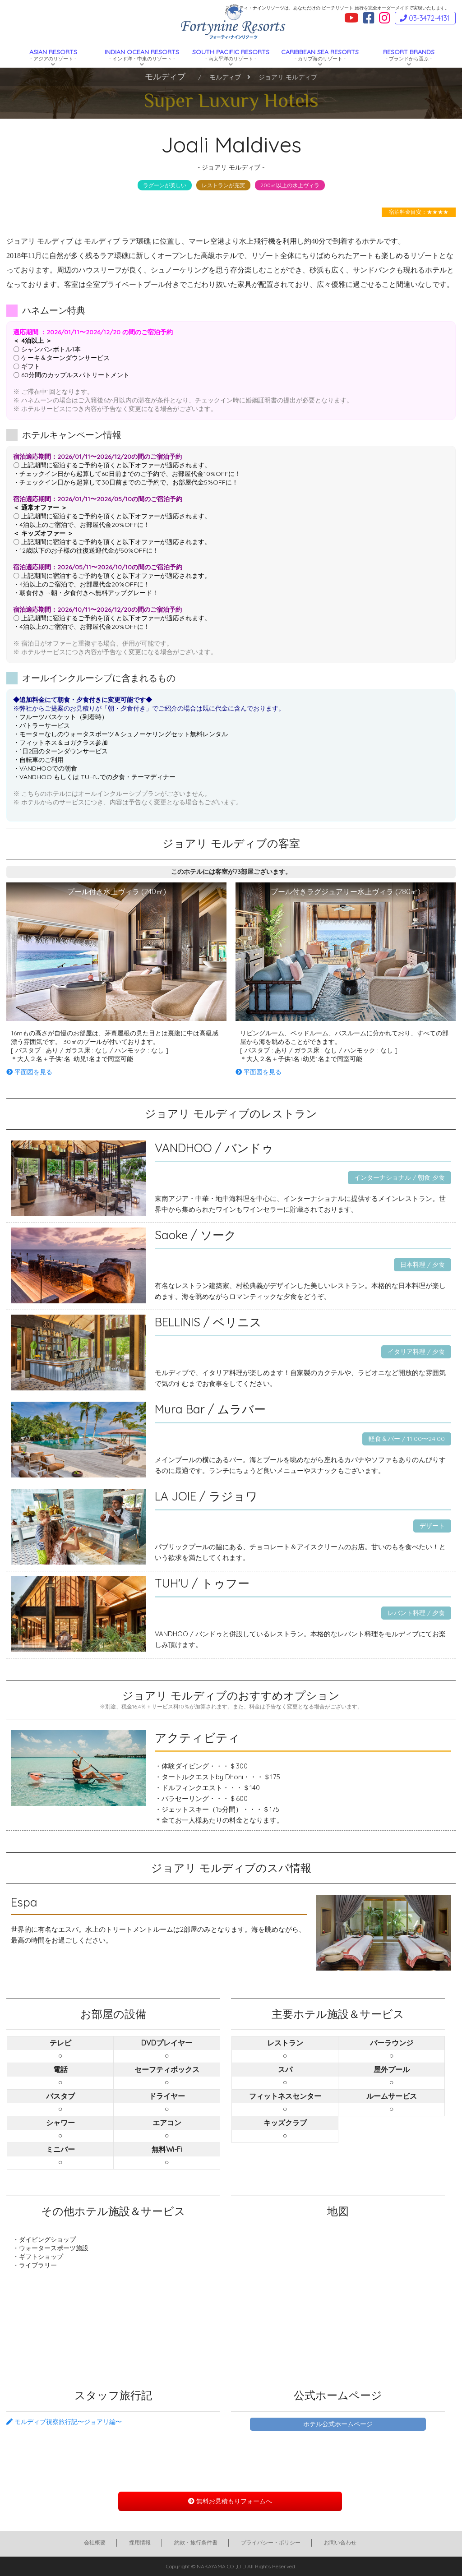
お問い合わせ (340, 2542)
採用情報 (140, 2542)
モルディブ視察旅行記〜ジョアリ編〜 (64, 2422)
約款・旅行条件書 (195, 2542)
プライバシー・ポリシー (270, 2542)
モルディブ (225, 77)
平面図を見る (29, 1072)
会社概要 (95, 2542)
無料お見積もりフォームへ (230, 2501)
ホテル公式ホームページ (338, 2424)
